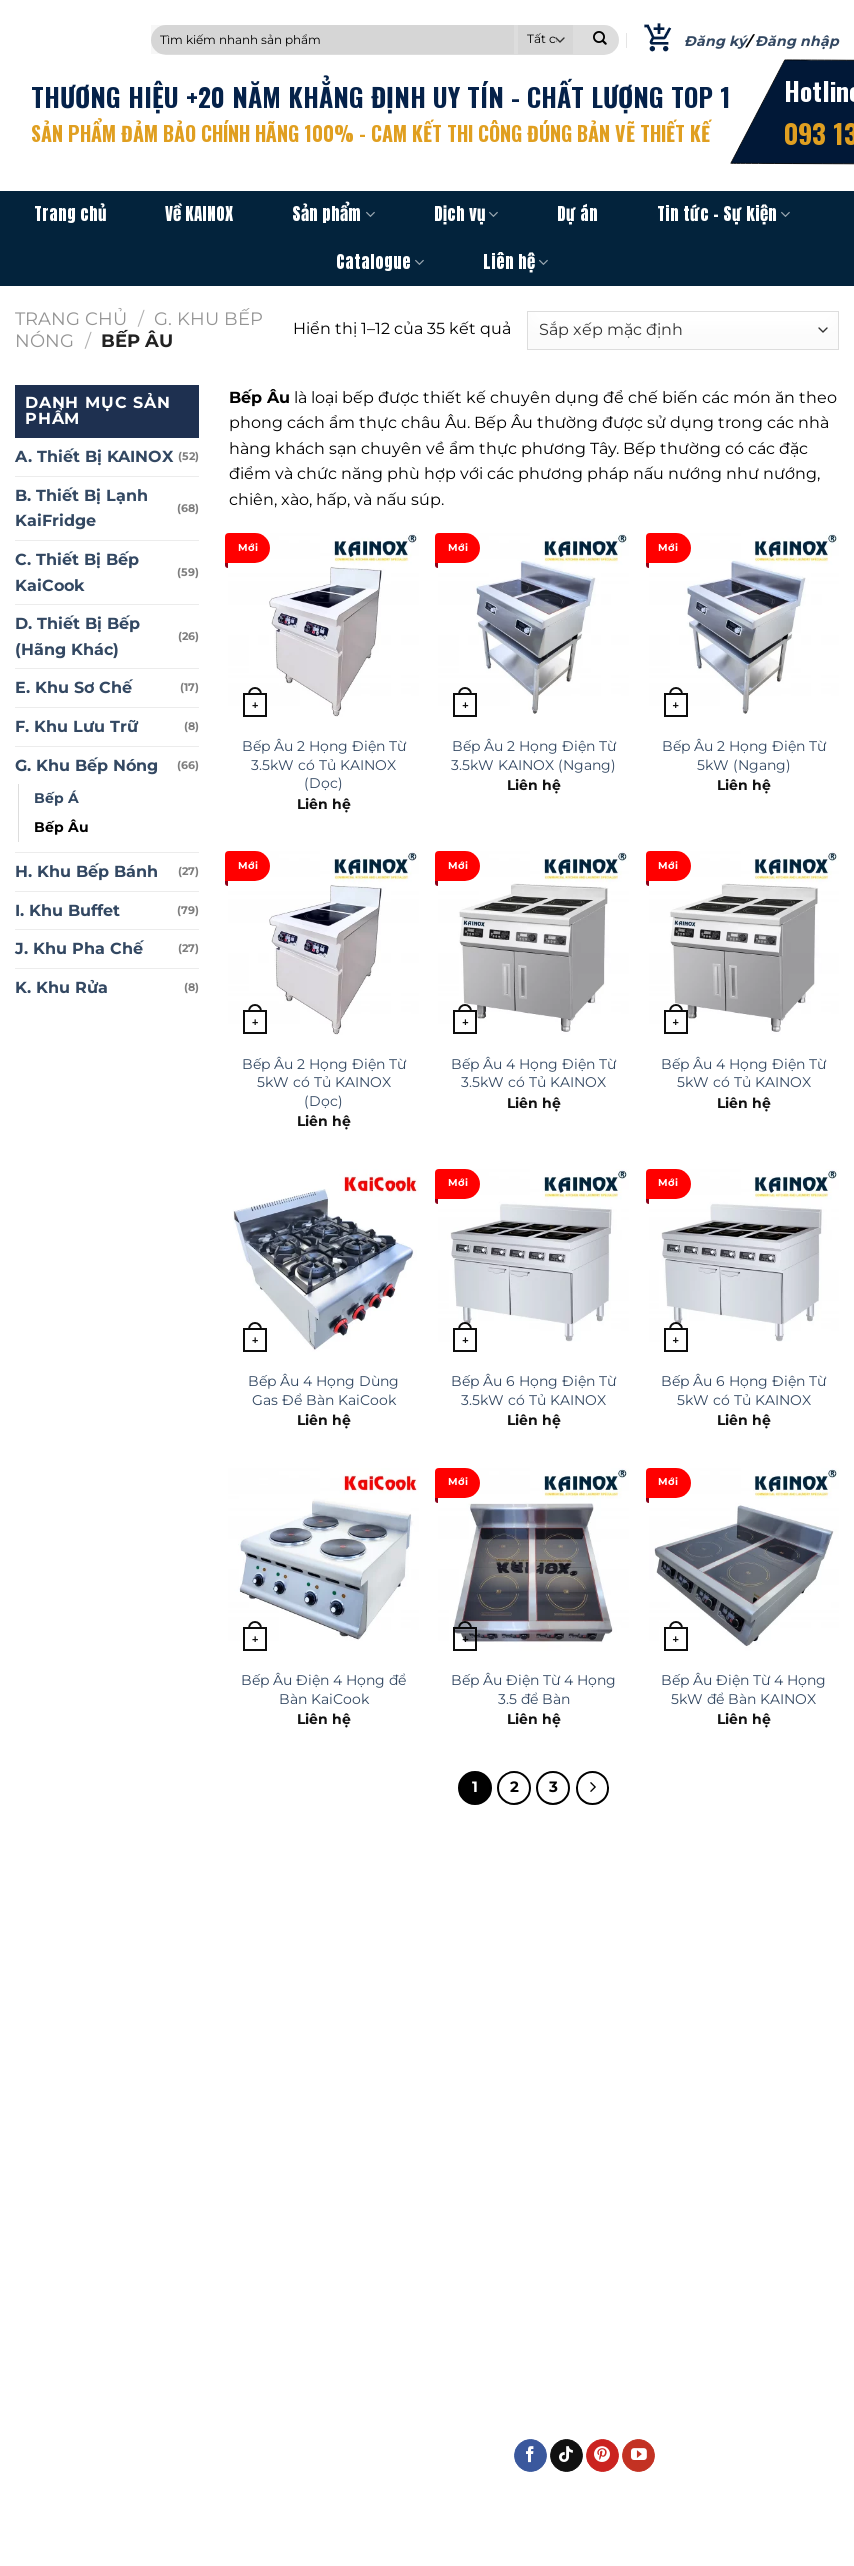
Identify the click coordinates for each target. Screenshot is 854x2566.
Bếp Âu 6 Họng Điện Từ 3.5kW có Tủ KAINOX (533, 1390)
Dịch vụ (466, 214)
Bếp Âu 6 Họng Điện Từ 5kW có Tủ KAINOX (743, 1390)
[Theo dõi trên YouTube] (638, 2456)
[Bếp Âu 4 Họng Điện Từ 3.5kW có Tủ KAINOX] (533, 946)
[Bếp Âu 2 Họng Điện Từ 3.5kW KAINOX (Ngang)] (533, 628)
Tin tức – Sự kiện (723, 214)
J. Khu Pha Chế (79, 948)
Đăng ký (715, 41)
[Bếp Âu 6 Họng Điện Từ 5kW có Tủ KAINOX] (744, 1264)
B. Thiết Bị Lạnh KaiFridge (81, 508)
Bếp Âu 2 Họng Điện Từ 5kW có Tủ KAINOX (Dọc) (324, 1082)
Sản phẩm (333, 214)
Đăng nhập (797, 41)
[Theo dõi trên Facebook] (530, 2456)
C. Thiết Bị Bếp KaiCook (77, 572)
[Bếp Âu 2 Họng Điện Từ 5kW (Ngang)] (744, 628)
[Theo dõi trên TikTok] (566, 2456)
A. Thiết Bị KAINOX (94, 456)
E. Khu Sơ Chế (73, 687)
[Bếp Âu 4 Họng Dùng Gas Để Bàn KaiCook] (323, 1264)
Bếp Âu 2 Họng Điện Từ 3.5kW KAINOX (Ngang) (533, 755)
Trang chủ (70, 214)
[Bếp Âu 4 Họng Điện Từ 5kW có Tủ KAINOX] (744, 946)
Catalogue (380, 262)
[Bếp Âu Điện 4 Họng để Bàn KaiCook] (323, 1563)
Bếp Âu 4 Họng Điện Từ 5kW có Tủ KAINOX (743, 1073)
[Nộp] (600, 40)
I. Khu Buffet (67, 910)
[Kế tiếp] (593, 1788)
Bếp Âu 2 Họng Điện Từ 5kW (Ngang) (744, 755)
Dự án (577, 214)
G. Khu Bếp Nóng (86, 765)
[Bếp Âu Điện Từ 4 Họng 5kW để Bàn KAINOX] (744, 1563)
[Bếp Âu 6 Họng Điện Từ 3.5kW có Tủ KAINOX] (533, 1264)
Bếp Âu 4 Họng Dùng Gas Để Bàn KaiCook (323, 1390)
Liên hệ (515, 262)
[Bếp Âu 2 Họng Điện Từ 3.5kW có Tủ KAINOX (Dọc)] (323, 628)
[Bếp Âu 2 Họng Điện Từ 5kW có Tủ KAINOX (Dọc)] (323, 946)
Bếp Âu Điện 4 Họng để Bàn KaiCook (323, 1689)
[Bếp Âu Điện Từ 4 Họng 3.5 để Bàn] (533, 1563)
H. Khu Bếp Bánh (86, 871)
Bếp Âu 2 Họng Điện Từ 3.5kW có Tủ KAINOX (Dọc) (324, 764)
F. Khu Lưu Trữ (76, 726)
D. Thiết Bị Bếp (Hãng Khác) (77, 636)
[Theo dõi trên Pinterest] (602, 2456)
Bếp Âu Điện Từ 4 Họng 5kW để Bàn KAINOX (743, 1689)
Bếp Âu (61, 827)
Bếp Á (56, 798)
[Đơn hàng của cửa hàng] (683, 330)
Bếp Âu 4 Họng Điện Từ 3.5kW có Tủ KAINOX (533, 1073)
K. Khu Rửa (61, 987)
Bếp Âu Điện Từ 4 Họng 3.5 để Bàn (533, 1689)
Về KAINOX (199, 214)
